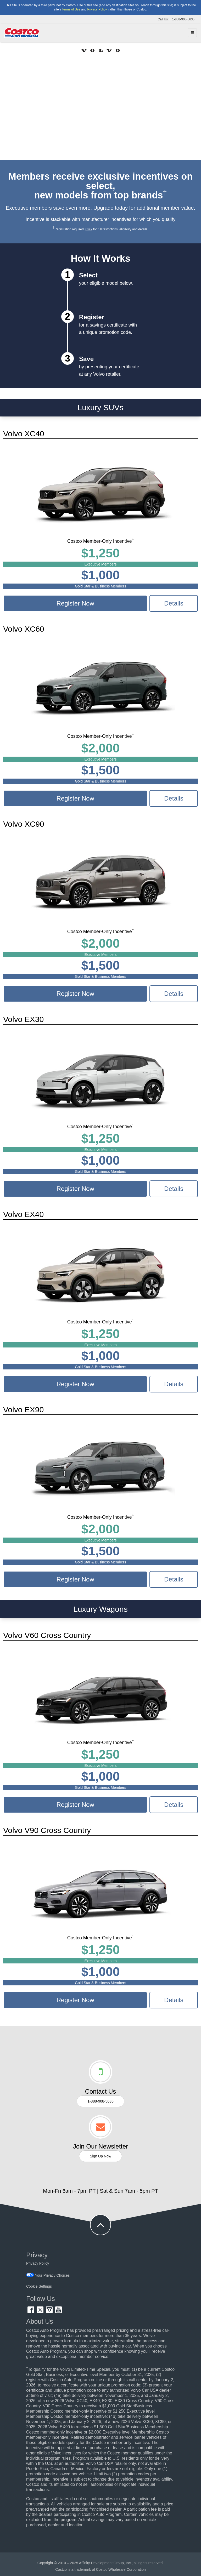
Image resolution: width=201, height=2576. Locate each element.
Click (88, 229)
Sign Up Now (100, 2156)
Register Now (75, 603)
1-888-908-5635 (183, 19)
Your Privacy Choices (48, 2275)
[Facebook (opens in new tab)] (31, 2312)
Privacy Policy (97, 9)
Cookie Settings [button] (39, 2286)
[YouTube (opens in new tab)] (58, 2312)
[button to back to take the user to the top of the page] (100, 2224)
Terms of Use (71, 9)
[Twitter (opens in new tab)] (40, 2312)
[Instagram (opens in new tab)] (50, 2312)
